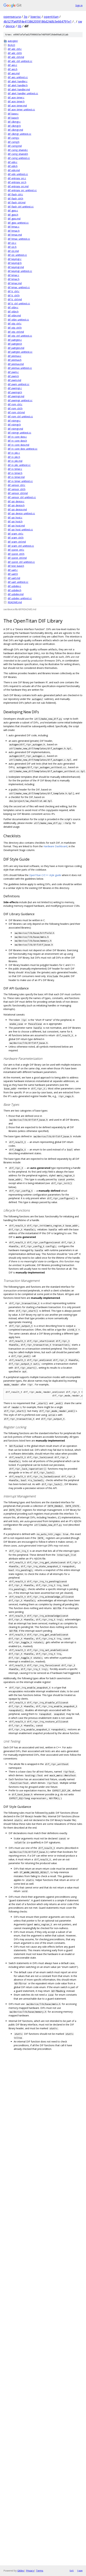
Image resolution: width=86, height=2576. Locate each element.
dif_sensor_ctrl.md (18, 493)
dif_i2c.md (13, 251)
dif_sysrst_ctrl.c (16, 549)
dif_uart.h (13, 574)
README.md (15, 602)
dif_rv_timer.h (15, 473)
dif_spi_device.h (16, 505)
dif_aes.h (12, 69)
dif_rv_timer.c (15, 469)
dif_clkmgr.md (15, 129)
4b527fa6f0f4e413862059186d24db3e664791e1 (37, 21)
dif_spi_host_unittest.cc (20, 529)
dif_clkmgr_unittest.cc (19, 133)
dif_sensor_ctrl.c (16, 485)
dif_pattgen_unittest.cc (20, 351)
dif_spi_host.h (15, 521)
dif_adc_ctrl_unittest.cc (20, 61)
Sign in (79, 5)
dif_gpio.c (13, 210)
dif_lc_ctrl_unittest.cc (19, 303)
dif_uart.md (14, 578)
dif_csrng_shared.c (18, 150)
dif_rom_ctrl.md (16, 412)
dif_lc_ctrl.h (14, 295)
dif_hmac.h (14, 230)
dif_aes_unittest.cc (18, 77)
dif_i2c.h (12, 247)
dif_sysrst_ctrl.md (17, 557)
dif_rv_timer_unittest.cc (20, 481)
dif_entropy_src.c (17, 178)
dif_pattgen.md (16, 348)
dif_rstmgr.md (15, 428)
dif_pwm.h (13, 376)
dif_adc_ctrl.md (16, 57)
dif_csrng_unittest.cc (19, 158)
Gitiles (20, 2570)
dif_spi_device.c (16, 501)
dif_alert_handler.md (19, 89)
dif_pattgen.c (15, 339)
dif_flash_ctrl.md (16, 202)
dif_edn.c (12, 162)
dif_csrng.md (15, 145)
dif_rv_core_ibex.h (17, 440)
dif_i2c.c (12, 243)
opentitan (51, 17)
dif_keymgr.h (15, 263)
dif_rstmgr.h (14, 424)
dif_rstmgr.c (14, 420)
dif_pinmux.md (16, 364)
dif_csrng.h (13, 142)
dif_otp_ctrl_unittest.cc (20, 335)
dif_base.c (13, 113)
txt (72, 2570)
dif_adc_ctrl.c (15, 49)
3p (25, 17)
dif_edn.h (13, 166)
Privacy (30, 2570)
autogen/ (13, 41)
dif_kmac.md (15, 283)
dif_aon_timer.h (16, 101)
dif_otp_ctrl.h (15, 327)
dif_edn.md (14, 170)
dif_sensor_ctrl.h (16, 489)
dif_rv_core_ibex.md (18, 444)
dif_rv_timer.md (16, 477)
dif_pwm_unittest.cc (18, 384)
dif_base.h (13, 117)
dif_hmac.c (13, 226)
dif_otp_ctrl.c (14, 323)
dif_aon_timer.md (17, 105)
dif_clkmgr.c (14, 121)
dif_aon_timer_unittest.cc (21, 109)
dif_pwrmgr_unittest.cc (20, 400)
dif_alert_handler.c (17, 81)
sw (80, 21)
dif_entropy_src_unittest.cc (22, 190)
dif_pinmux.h (14, 360)
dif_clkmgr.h (14, 125)
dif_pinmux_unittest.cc (20, 368)
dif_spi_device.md (17, 509)
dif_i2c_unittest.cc (17, 255)
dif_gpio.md (14, 218)
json (80, 2570)
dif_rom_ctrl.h (15, 408)
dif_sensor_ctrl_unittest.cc (22, 497)
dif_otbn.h (13, 311)
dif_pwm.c (13, 372)
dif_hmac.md (15, 234)
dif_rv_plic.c (14, 452)
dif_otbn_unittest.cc (18, 319)
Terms (39, 2570)
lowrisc (35, 17)
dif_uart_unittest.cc (18, 582)
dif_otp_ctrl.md (16, 331)
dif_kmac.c (13, 275)
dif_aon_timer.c (16, 97)
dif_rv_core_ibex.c (17, 436)
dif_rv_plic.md (15, 461)
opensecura (12, 17)
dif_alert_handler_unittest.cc (23, 93)
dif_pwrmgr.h (15, 392)
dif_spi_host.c (15, 517)
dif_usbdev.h (14, 590)
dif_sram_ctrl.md (17, 541)
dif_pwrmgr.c (15, 388)
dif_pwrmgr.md (16, 396)
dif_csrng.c (13, 137)
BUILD (11, 45)
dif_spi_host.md (16, 525)
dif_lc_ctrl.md (15, 299)
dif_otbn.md (14, 315)
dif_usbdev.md (16, 594)
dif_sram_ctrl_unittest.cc (21, 545)
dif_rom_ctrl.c (15, 404)
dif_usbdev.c (14, 586)
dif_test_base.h (16, 566)
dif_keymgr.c (14, 259)
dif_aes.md (14, 73)
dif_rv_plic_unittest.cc (19, 465)
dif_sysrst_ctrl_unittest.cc (21, 562)
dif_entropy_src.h (17, 182)
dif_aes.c (12, 65)
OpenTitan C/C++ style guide (45, 875)
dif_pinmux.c (14, 356)
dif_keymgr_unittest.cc (20, 271)
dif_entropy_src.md (18, 186)
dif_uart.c (13, 570)
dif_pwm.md (14, 380)
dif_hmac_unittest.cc (19, 238)
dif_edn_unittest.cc (18, 174)
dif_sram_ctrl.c (15, 533)
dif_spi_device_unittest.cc (21, 513)
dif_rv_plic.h (14, 457)
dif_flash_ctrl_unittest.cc (21, 206)
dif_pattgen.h (15, 343)
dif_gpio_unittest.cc (18, 222)
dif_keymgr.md (16, 267)
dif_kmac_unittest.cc (19, 287)
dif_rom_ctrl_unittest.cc (20, 416)
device (10, 26)
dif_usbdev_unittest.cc (20, 598)
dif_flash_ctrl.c (15, 194)
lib (19, 26)
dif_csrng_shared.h (18, 154)
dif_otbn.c (13, 307)
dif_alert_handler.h (18, 85)
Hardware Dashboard (55, 846)
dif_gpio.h (13, 214)
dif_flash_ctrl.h (15, 198)
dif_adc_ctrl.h (15, 53)
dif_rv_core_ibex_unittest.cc (22, 448)
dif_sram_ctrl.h (16, 537)
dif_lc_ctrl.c (13, 291)
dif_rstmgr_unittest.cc (19, 432)
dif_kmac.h (13, 279)
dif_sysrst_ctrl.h (16, 554)
